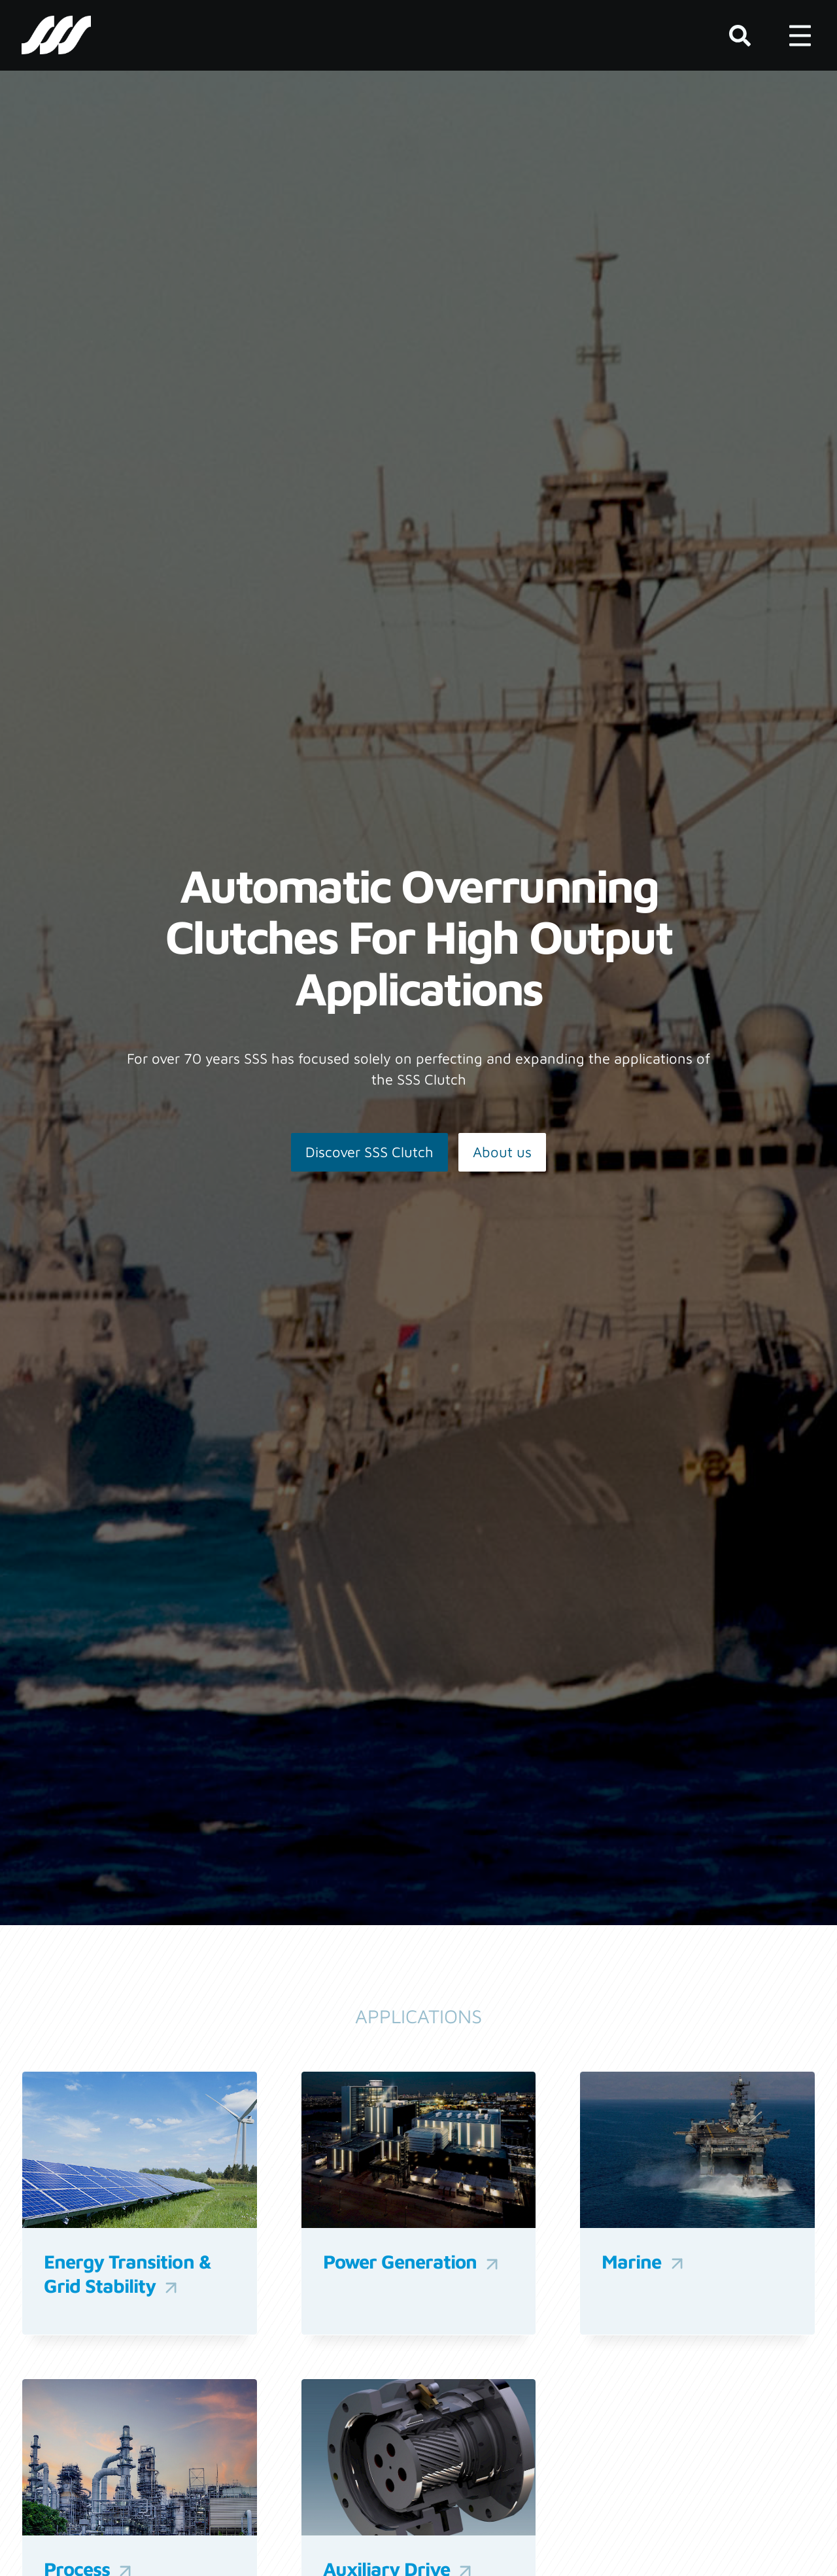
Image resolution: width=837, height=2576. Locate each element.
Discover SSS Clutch (369, 1151)
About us (502, 1151)
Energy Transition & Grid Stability (127, 2274)
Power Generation (413, 2262)
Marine (644, 2262)
